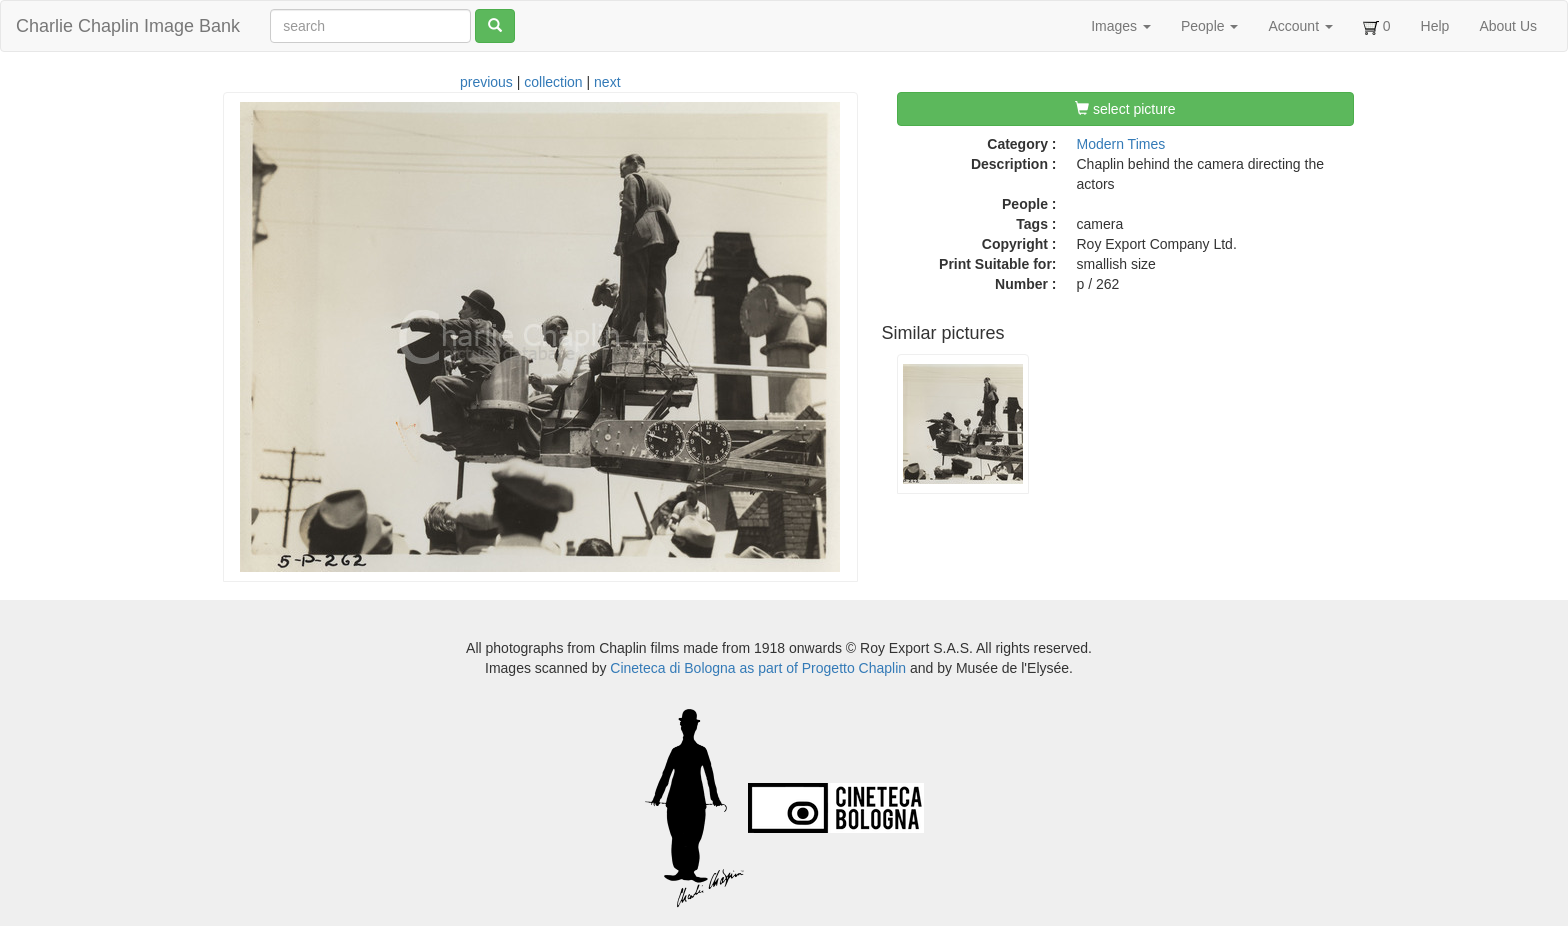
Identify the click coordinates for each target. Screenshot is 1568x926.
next (607, 82)
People (1209, 26)
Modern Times (1121, 144)
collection (553, 82)
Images (1121, 26)
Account (1300, 26)
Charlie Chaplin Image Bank (128, 26)
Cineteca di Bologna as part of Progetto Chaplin (758, 668)
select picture (1125, 109)
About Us (1508, 26)
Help (1435, 26)
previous (486, 82)
